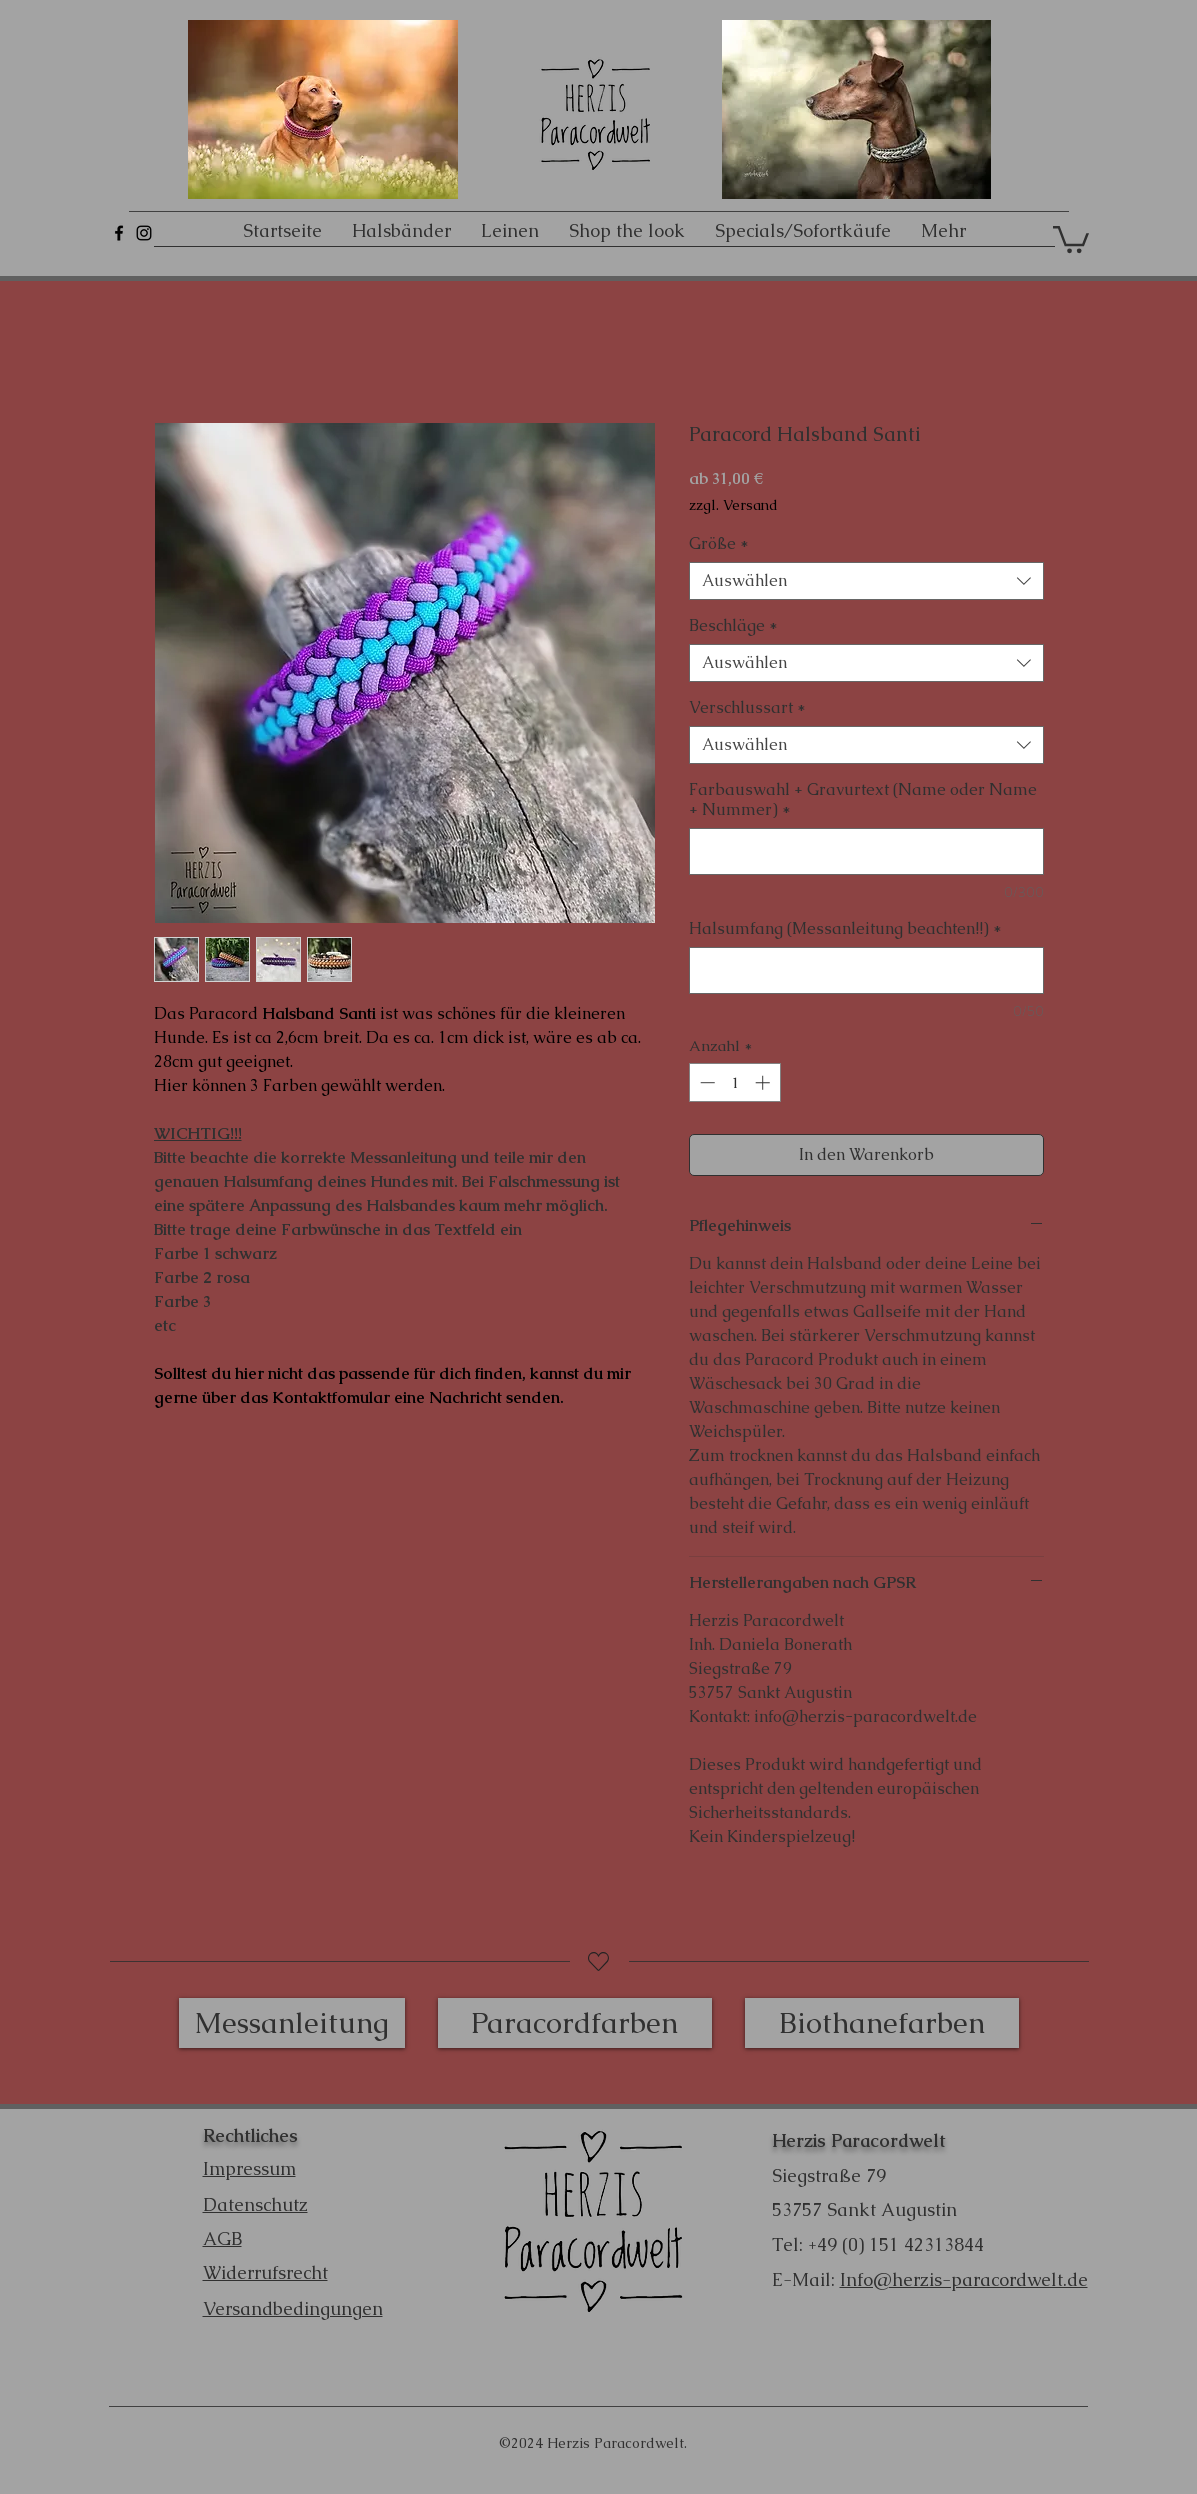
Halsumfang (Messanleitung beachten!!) (845, 929)
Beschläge (733, 626)
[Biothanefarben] (882, 2023)
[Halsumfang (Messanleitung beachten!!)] (866, 970)
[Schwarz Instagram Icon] (144, 233)
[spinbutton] (734, 1082)
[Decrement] (705, 1082)
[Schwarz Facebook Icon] (119, 233)
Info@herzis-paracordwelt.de (964, 2279)
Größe (719, 544)
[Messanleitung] (292, 2023)
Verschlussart (747, 708)
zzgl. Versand (733, 505)
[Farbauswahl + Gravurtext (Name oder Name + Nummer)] (866, 851)
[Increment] (764, 1082)
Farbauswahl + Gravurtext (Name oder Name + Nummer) (863, 800)
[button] (1071, 238)
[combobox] (866, 581)
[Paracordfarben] (575, 2023)
